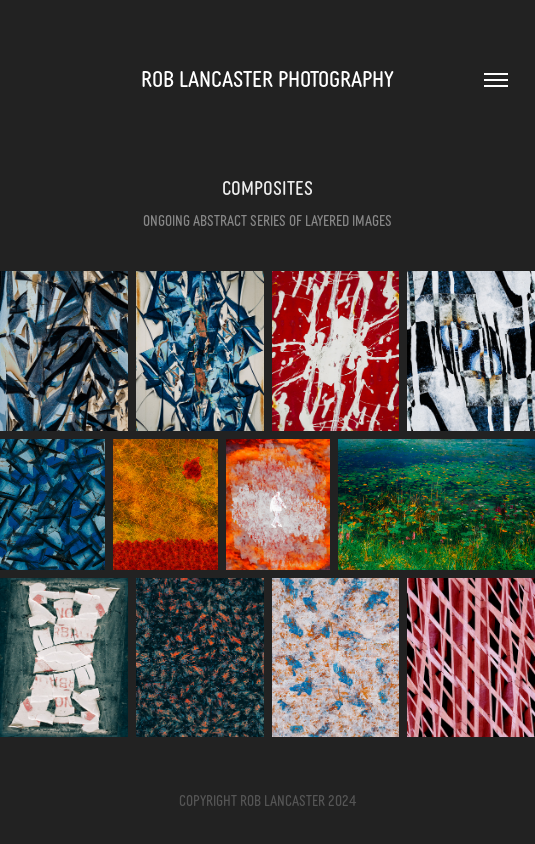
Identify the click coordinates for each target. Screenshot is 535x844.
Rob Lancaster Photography (267, 77)
